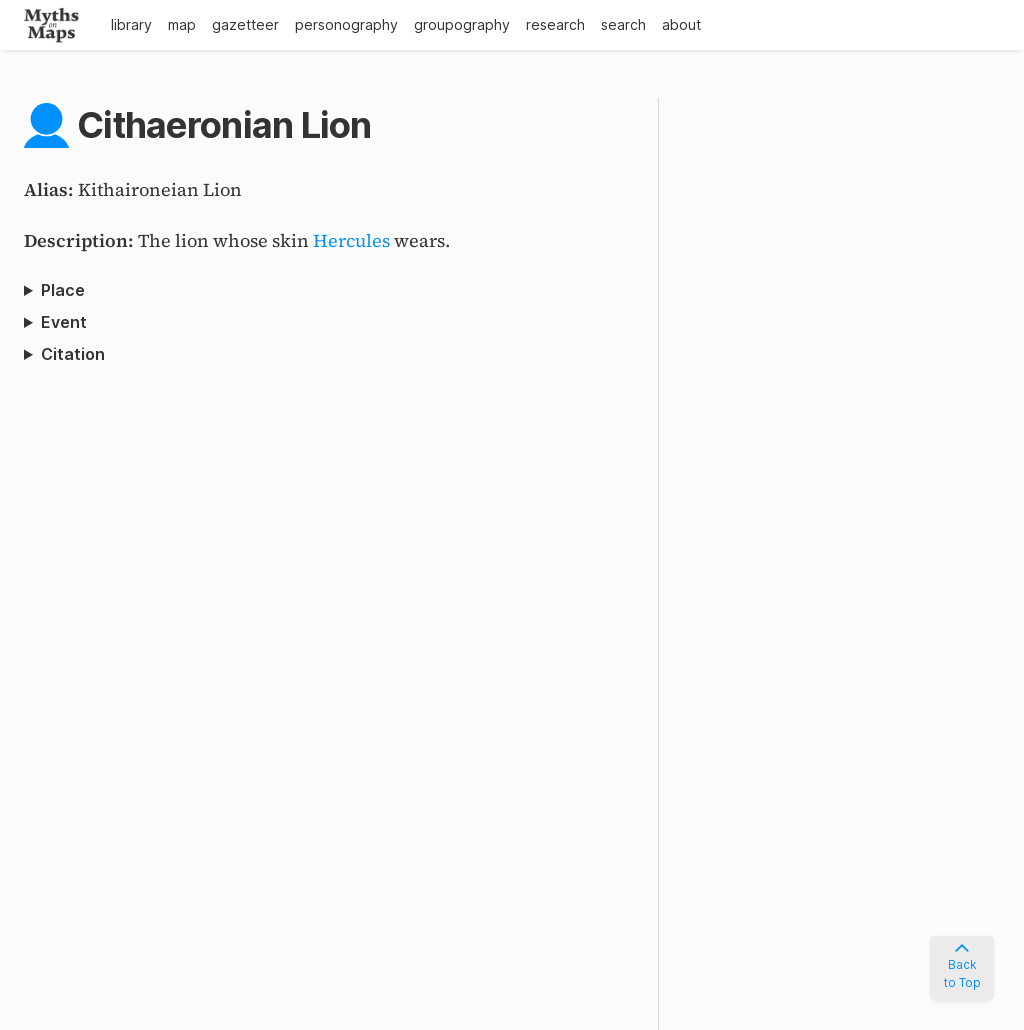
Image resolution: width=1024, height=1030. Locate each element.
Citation (73, 354)
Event (64, 322)
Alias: (51, 189)
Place (63, 290)
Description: (81, 240)
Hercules (351, 240)
